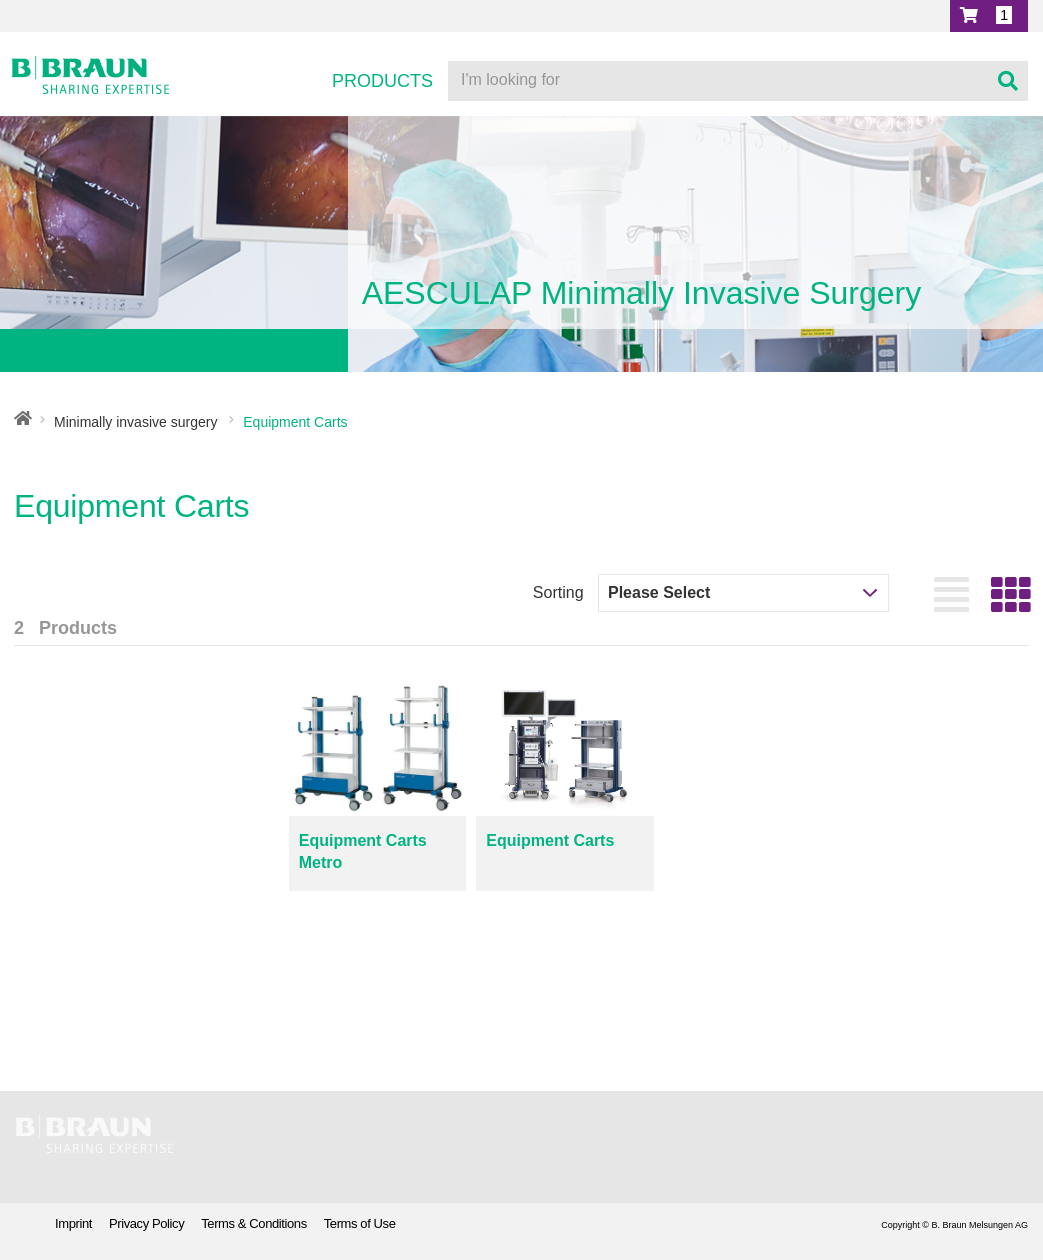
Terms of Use (360, 1223)
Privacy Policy (146, 1223)
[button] (989, 16)
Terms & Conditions (254, 1223)
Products (382, 81)
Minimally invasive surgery (135, 422)
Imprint (73, 1223)
